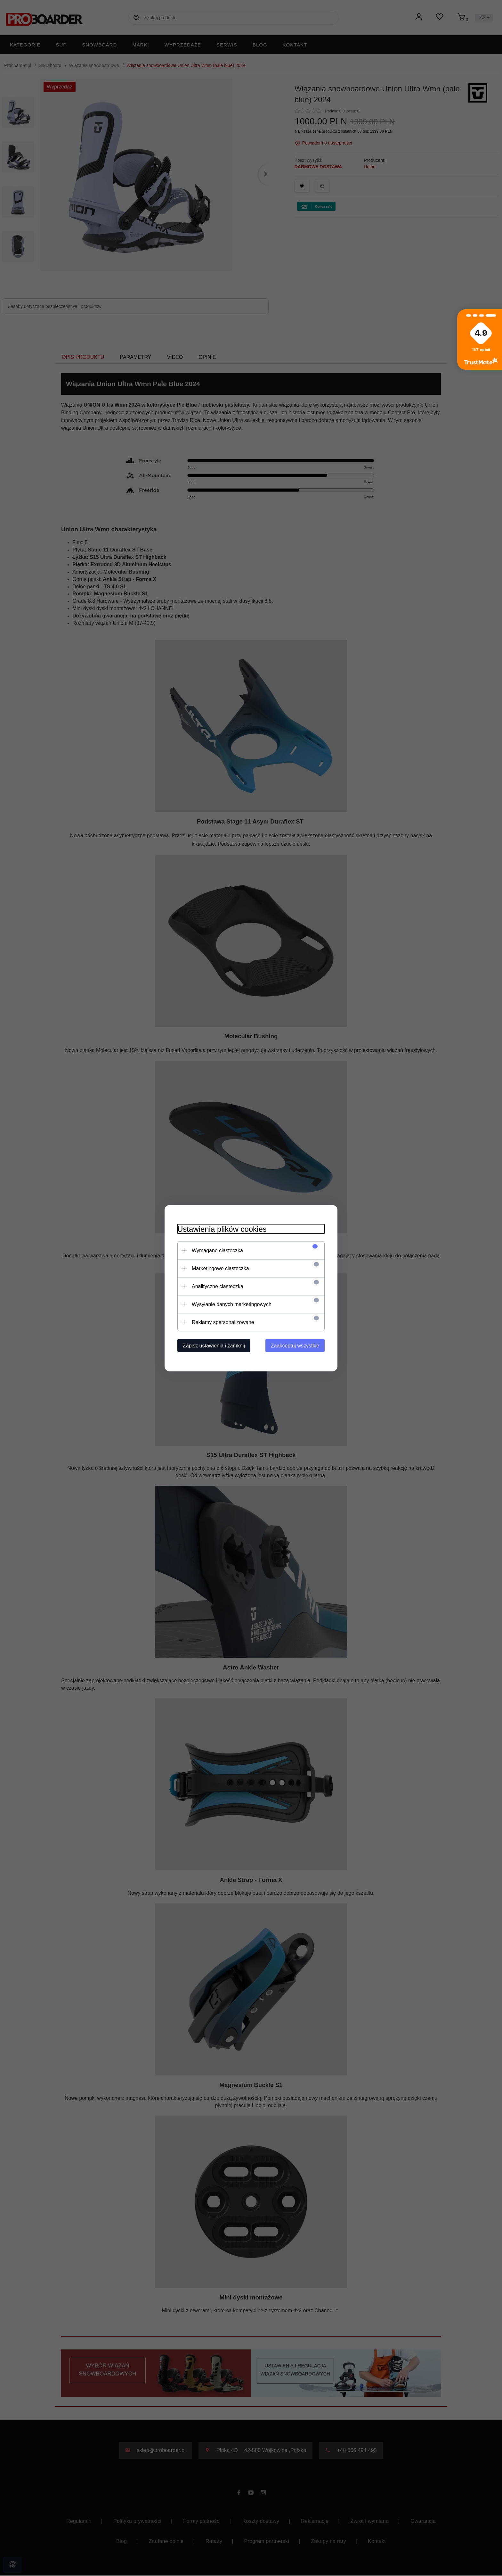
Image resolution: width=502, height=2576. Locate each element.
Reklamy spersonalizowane (223, 1322)
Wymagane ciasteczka (217, 1250)
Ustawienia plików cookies (222, 1228)
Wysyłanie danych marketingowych (231, 1304)
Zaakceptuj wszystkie (295, 1345)
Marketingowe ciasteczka (220, 1268)
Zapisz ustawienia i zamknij (214, 1345)
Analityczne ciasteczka (217, 1286)
